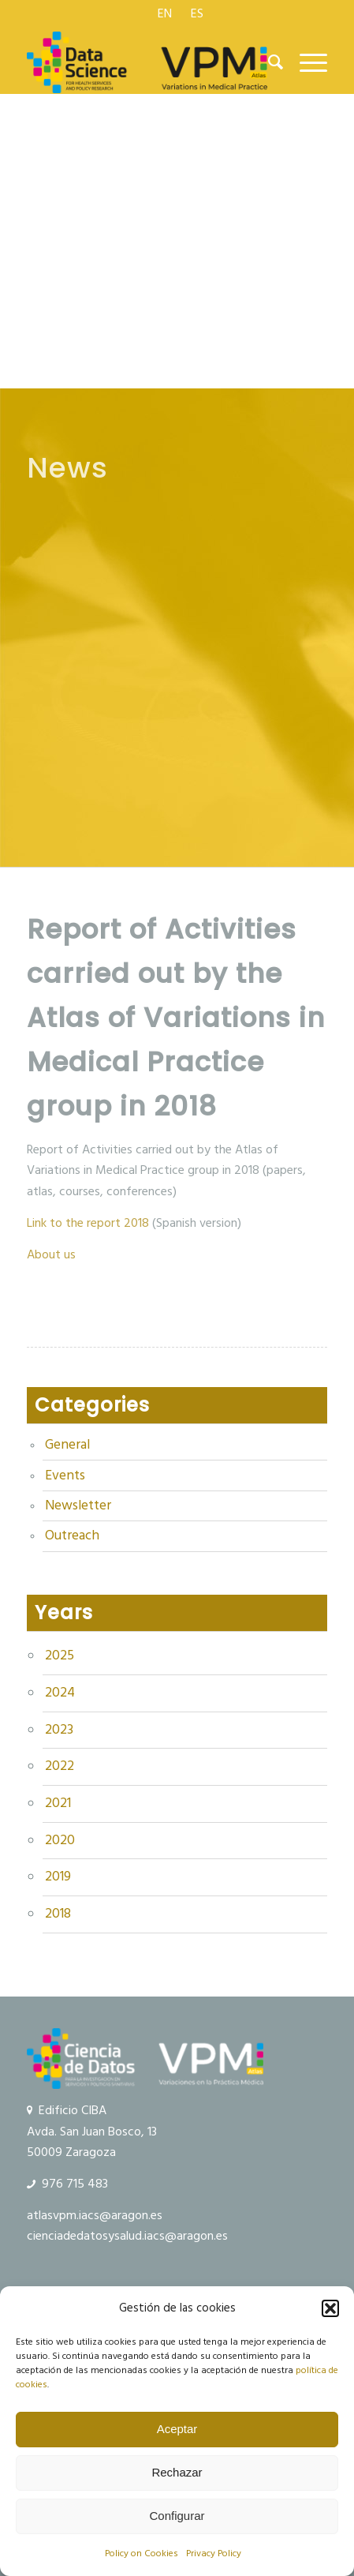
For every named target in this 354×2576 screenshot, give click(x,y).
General (67, 1444)
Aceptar (177, 2428)
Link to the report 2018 (89, 1223)
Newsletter (78, 1505)
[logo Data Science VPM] (147, 62)
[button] (330, 2308)
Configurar (176, 2515)
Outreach (72, 1535)
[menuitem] (165, 13)
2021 (58, 1803)
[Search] (268, 62)
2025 (59, 1655)
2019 (58, 1876)
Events (65, 1475)
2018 (58, 1913)
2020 (60, 1840)
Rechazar (176, 2472)
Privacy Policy (213, 2553)
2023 (59, 1729)
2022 (59, 1766)
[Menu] (305, 62)
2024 (60, 1692)
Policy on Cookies (141, 2553)
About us (51, 1254)
